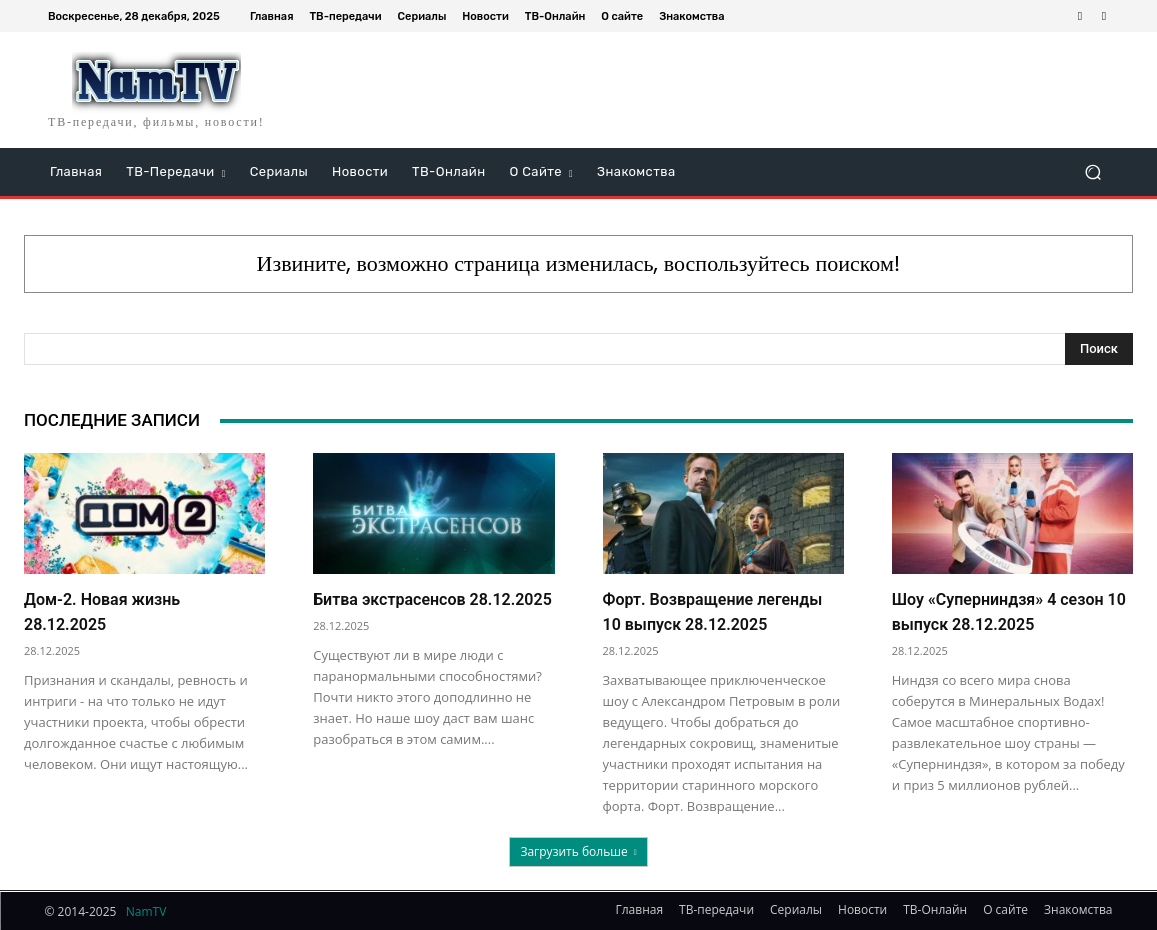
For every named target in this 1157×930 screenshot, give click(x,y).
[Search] (1099, 349)
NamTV (146, 911)
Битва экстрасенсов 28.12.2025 (432, 599)
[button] (1092, 172)
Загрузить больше (578, 851)
